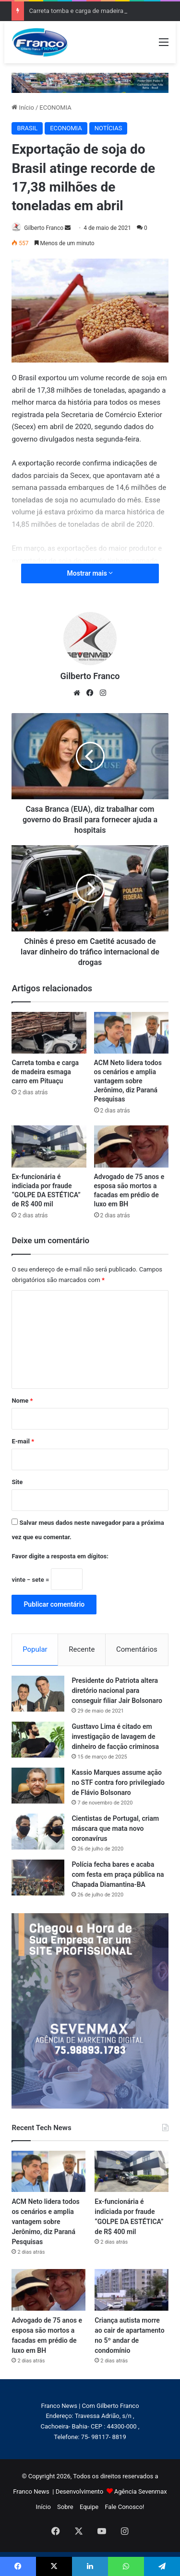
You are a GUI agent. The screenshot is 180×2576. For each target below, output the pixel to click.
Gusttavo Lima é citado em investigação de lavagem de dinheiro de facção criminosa (115, 1736)
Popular (35, 1649)
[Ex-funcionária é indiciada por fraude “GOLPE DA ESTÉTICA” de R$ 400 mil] (49, 1146)
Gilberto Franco (43, 228)
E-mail (23, 1441)
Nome (22, 1400)
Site (17, 1482)
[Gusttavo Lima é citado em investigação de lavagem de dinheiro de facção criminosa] (38, 1740)
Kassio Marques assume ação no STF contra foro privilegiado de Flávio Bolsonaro (118, 1782)
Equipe (89, 2506)
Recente (82, 1649)
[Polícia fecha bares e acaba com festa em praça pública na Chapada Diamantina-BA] (38, 1877)
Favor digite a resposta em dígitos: (60, 1556)
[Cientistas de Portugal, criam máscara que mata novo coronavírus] (38, 1832)
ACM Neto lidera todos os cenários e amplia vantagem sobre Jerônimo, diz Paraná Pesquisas (128, 1081)
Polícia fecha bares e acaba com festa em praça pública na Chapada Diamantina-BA (118, 1874)
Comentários (136, 1649)
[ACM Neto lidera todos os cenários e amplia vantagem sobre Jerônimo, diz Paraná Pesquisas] (131, 1033)
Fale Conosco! (124, 2506)
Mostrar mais (90, 573)
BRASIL (27, 128)
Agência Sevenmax (140, 2491)
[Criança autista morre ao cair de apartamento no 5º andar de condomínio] (131, 2289)
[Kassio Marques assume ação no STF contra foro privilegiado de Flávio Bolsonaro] (38, 1786)
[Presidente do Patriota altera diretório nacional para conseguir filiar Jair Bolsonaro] (38, 1694)
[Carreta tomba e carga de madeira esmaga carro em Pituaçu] (49, 1033)
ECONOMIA (55, 107)
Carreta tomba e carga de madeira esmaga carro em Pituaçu (45, 1072)
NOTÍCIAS (108, 128)
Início (23, 107)
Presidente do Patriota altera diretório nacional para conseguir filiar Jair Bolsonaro (117, 1690)
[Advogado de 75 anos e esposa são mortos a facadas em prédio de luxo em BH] (131, 1146)
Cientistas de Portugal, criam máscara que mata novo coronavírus (115, 1828)
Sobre (65, 2506)
